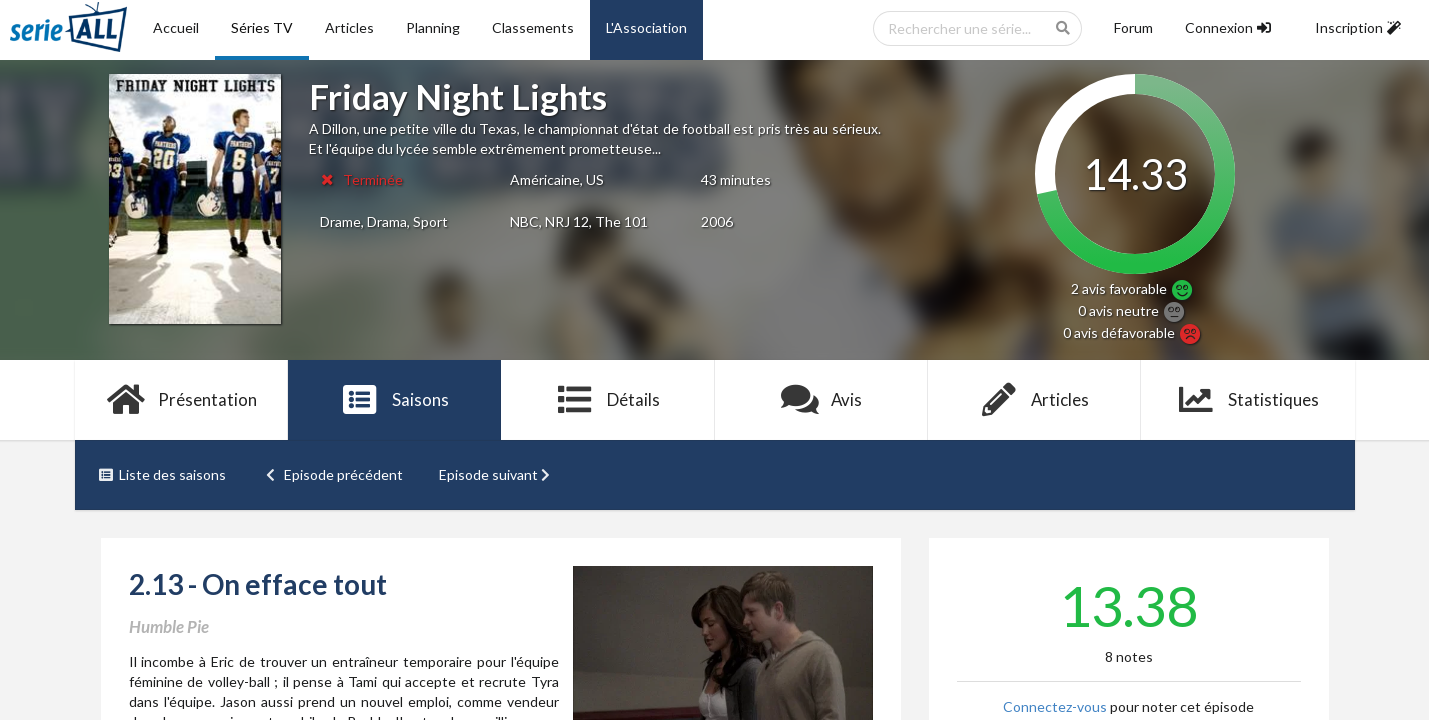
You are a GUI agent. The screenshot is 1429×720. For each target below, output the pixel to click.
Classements (533, 27)
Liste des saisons (162, 474)
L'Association (646, 27)
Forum (1133, 27)
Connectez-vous (1055, 706)
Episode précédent (332, 474)
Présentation (181, 400)
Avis (821, 400)
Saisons (394, 400)
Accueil (176, 27)
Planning (433, 27)
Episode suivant (497, 474)
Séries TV (262, 27)
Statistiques (1247, 400)
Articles (349, 27)
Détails (608, 400)
